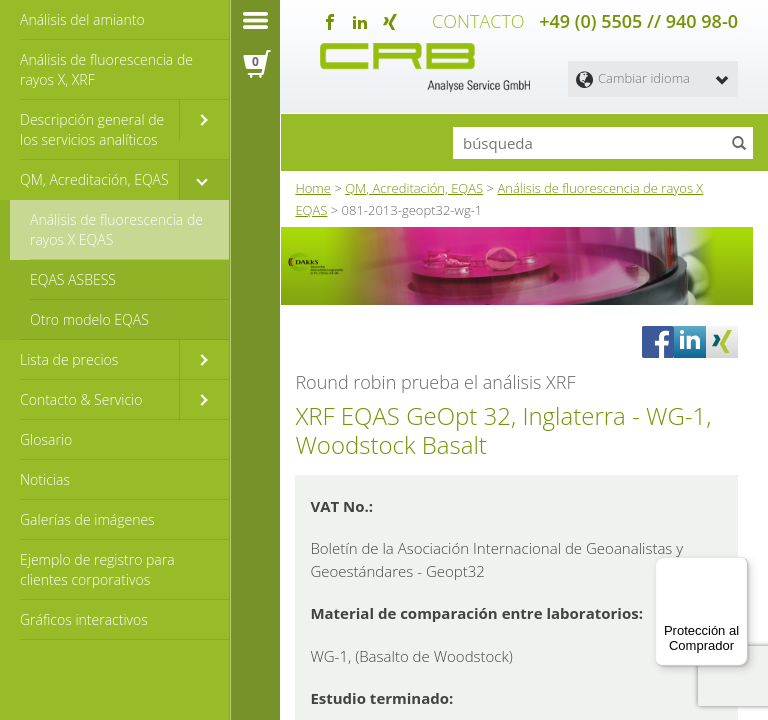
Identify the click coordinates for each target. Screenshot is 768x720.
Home (313, 185)
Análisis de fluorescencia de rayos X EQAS (116, 229)
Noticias (45, 479)
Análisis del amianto (82, 19)
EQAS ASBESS (73, 279)
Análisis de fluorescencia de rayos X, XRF (106, 69)
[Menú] (736, 569)
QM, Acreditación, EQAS (94, 179)
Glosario (46, 439)
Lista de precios (69, 359)
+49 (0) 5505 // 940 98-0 (638, 20)
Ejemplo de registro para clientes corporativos (97, 569)
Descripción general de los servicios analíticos (92, 129)
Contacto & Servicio (81, 399)
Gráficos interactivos (84, 619)
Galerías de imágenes (87, 519)
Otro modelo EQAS (89, 319)
